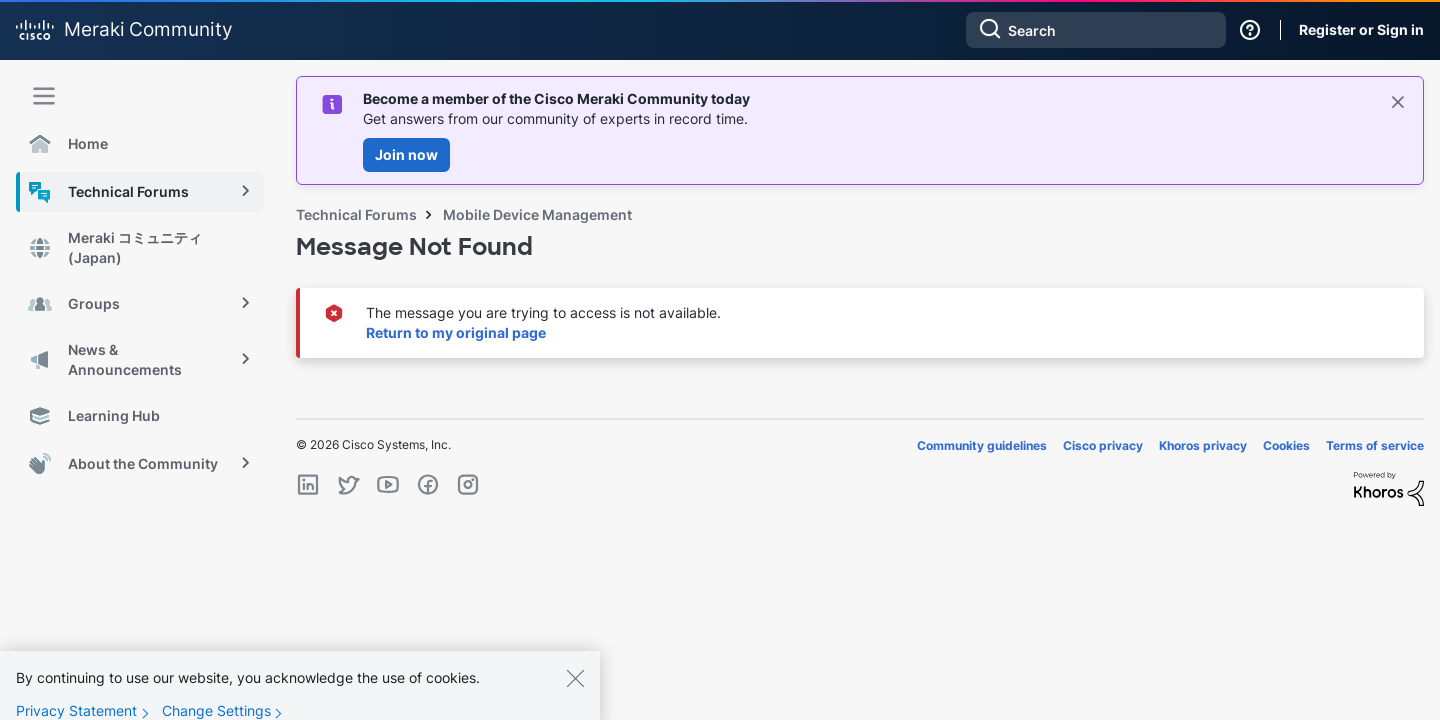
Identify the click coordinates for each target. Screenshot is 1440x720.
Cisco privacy (1103, 445)
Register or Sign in (1361, 29)
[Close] (575, 689)
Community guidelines (982, 445)
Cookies (1286, 445)
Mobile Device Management (537, 214)
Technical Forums (356, 214)
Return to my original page (456, 332)
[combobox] (1096, 30)
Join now (406, 154)
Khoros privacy (1203, 445)
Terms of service (1375, 445)
